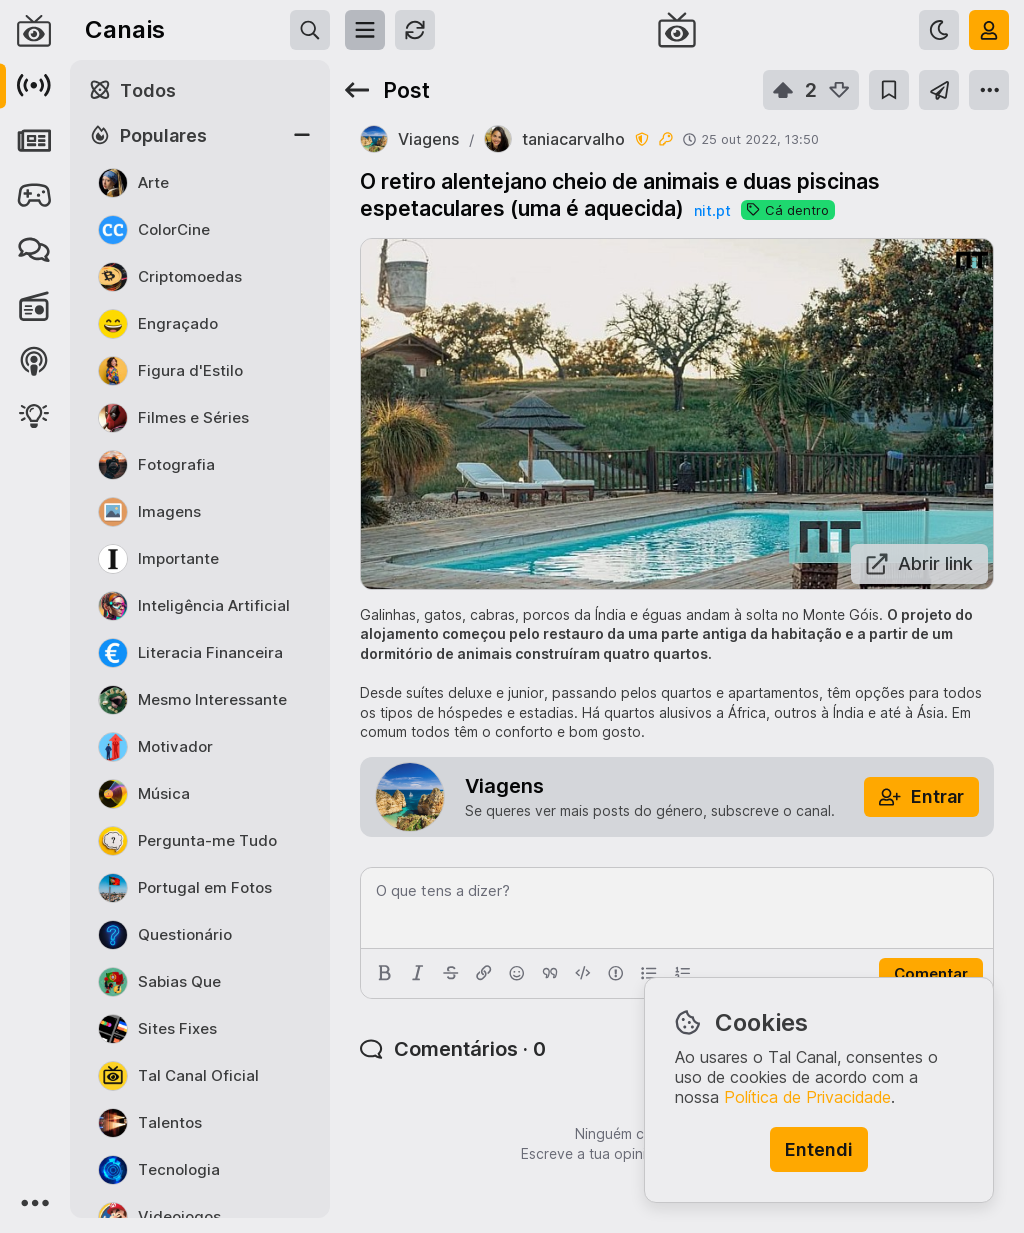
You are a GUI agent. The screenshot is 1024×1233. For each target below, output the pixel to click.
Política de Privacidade (807, 1097)
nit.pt (712, 210)
